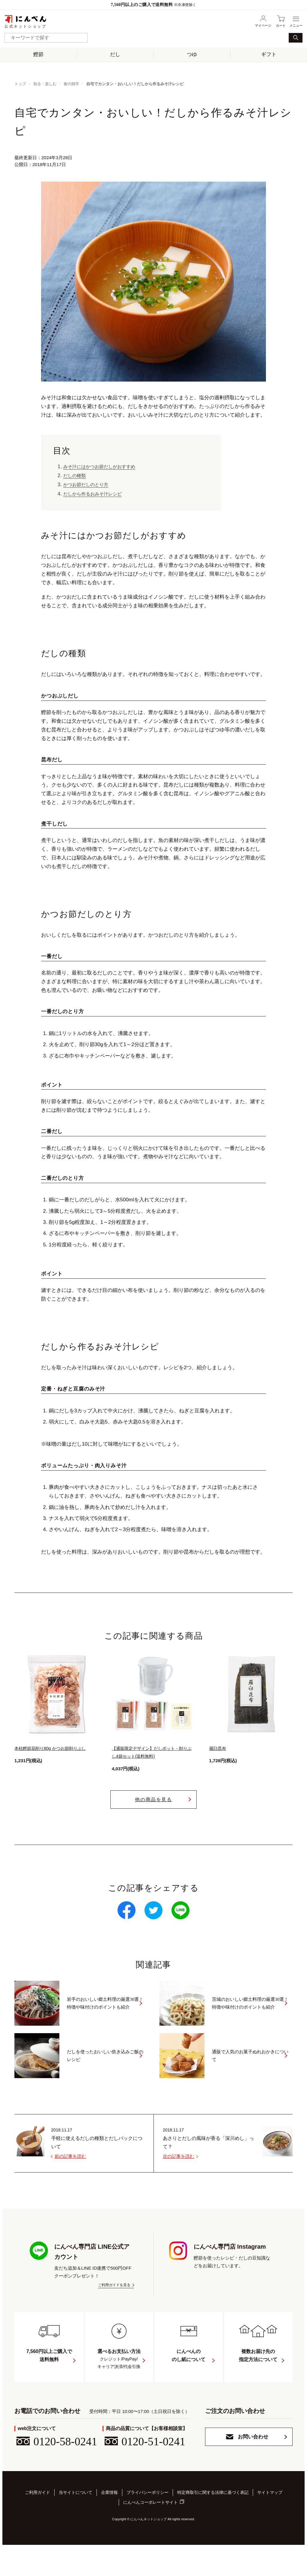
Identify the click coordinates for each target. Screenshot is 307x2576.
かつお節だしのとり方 (88, 484)
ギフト (268, 54)
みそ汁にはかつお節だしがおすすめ (104, 466)
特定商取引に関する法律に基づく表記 (213, 2524)
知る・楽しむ (45, 84)
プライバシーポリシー (147, 2524)
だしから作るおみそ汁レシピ (96, 494)
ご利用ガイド (37, 2524)
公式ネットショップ (25, 21)
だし (115, 54)
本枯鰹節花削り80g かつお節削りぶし (52, 1748)
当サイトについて (75, 2524)
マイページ (263, 21)
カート (281, 21)
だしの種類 (76, 475)
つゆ (192, 54)
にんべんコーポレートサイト (150, 2532)
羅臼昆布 (218, 1748)
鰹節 (38, 54)
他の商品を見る (153, 1798)
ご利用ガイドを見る (114, 2285)
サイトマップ (269, 2524)
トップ (20, 84)
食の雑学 (71, 84)
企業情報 (109, 2524)
